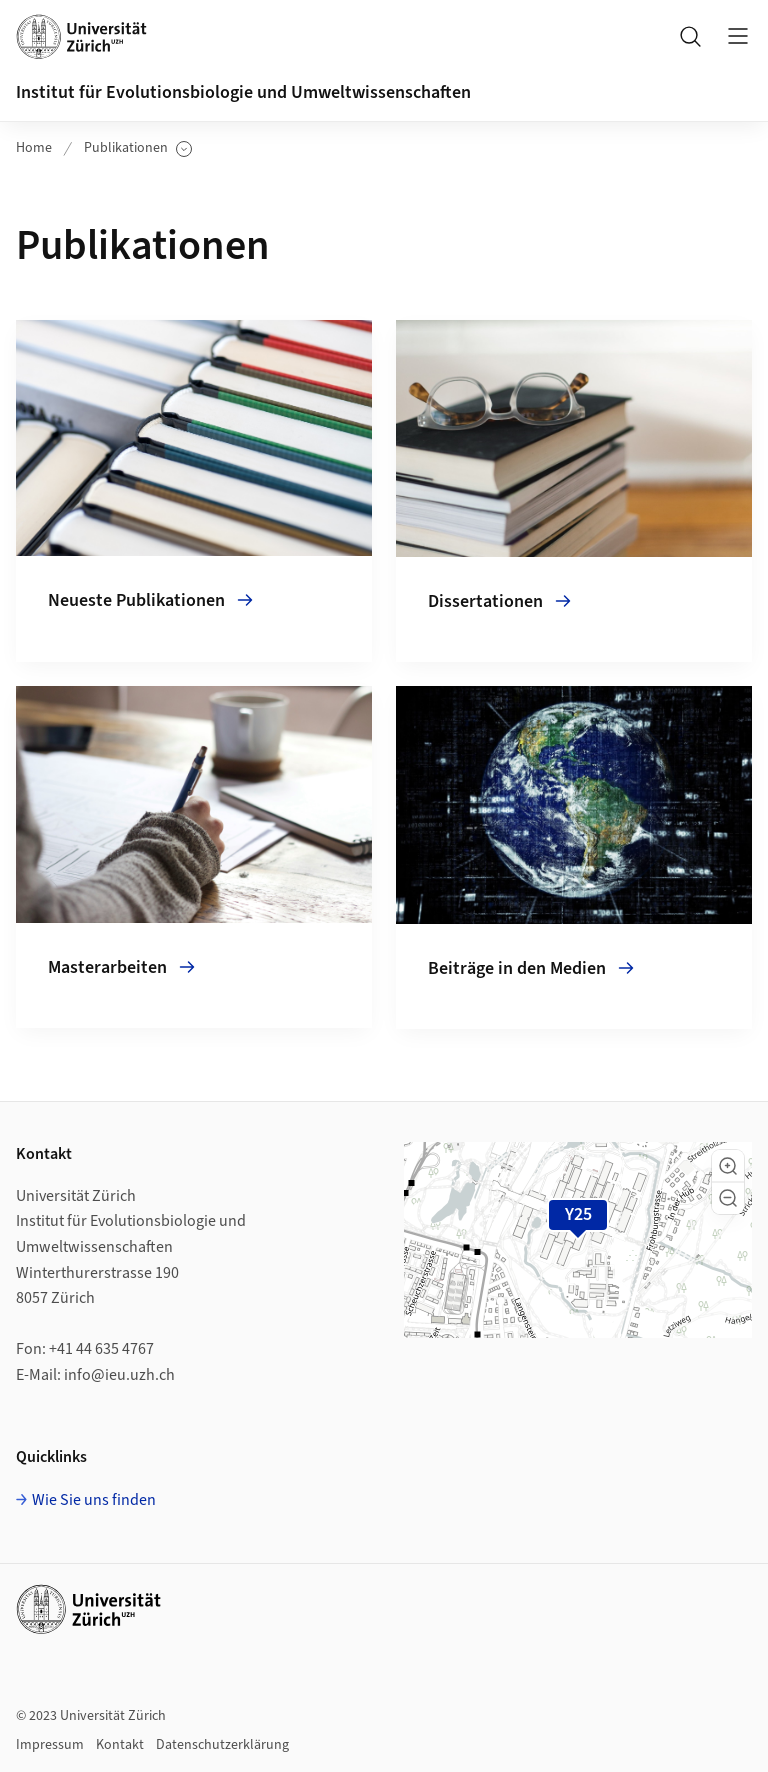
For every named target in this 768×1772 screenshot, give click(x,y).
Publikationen (138, 148)
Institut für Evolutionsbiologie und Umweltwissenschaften (243, 92)
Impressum (50, 1745)
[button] (728, 1166)
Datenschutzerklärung (222, 1745)
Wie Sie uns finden (94, 1500)
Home (34, 148)
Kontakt (120, 1745)
